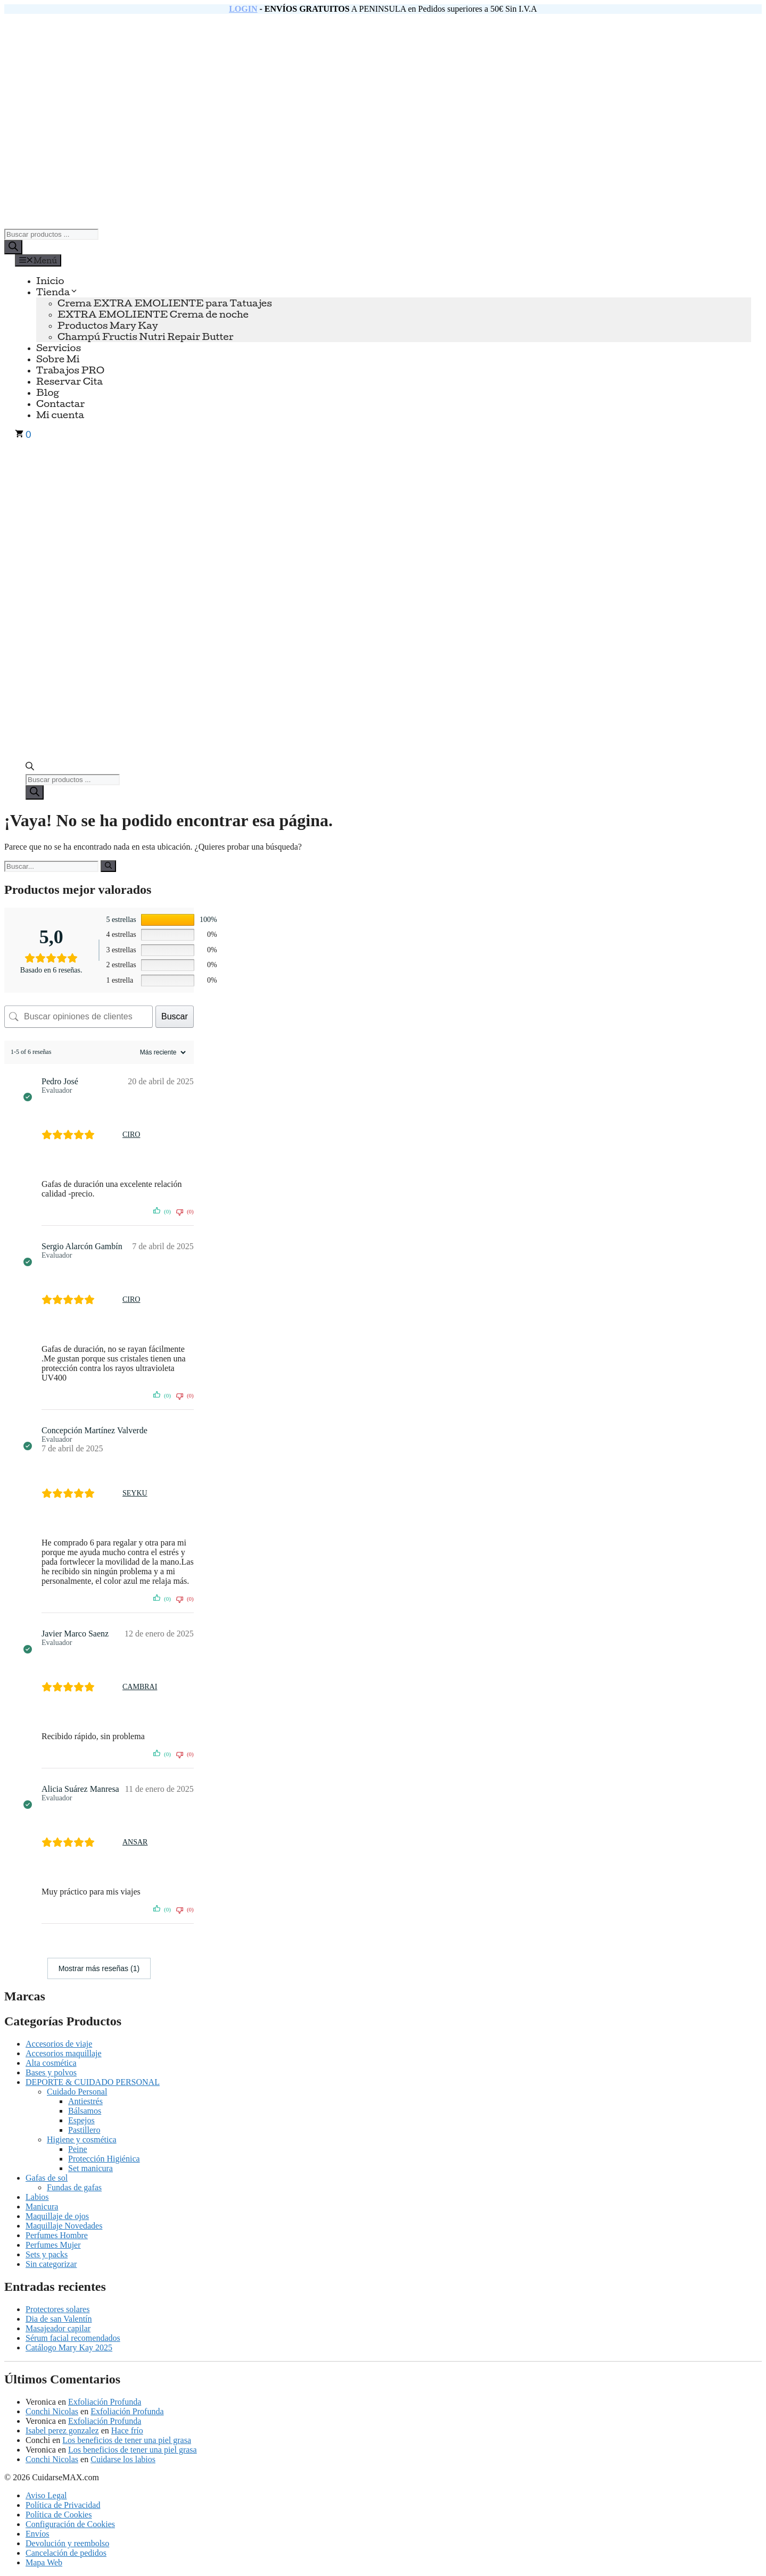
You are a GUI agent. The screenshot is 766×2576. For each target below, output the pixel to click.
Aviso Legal (46, 2495)
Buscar (174, 1016)
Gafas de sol (47, 2177)
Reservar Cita (69, 381)
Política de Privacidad (63, 2504)
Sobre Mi (58, 358)
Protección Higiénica (104, 2158)
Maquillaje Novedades (64, 2225)
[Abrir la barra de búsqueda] (30, 767)
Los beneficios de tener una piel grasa (126, 2440)
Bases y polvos (51, 2072)
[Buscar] (13, 247)
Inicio (50, 280)
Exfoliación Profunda (104, 2401)
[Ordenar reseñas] (161, 1052)
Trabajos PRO (70, 370)
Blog (47, 392)
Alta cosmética (51, 2062)
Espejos (81, 2120)
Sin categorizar (51, 2263)
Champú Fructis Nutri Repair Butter (145, 336)
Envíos (37, 2533)
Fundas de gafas (74, 2187)
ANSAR (134, 1842)
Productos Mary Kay (107, 325)
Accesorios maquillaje (64, 2053)
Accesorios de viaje (59, 2043)
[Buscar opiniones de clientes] (78, 1017)
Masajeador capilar (58, 2328)
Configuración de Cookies (70, 2524)
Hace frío (127, 2430)
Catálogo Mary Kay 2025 (69, 2347)
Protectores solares (57, 2309)
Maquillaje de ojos (57, 2216)
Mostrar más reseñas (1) (99, 1968)
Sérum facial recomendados (73, 2337)
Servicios (58, 347)
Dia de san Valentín (59, 2318)
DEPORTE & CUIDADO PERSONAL (93, 2082)
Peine (77, 2149)
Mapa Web (44, 2562)
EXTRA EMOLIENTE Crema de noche (153, 314)
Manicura (42, 2206)
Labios (37, 2196)
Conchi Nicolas (52, 2411)
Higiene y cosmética (82, 2139)
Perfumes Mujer (53, 2244)
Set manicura (90, 2168)
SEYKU (134, 1493)
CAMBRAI (139, 1687)
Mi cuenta (60, 414)
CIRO (131, 1135)
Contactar (60, 403)
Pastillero (84, 2129)
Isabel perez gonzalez (62, 2430)
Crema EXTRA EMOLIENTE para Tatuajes (164, 303)
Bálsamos (84, 2110)
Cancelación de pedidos (66, 2552)
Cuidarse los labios (122, 2459)
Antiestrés (85, 2101)
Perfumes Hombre (57, 2235)
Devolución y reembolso (67, 2543)
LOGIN (243, 8)
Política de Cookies (59, 2514)
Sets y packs (47, 2254)
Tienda (57, 291)
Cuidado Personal (77, 2091)
